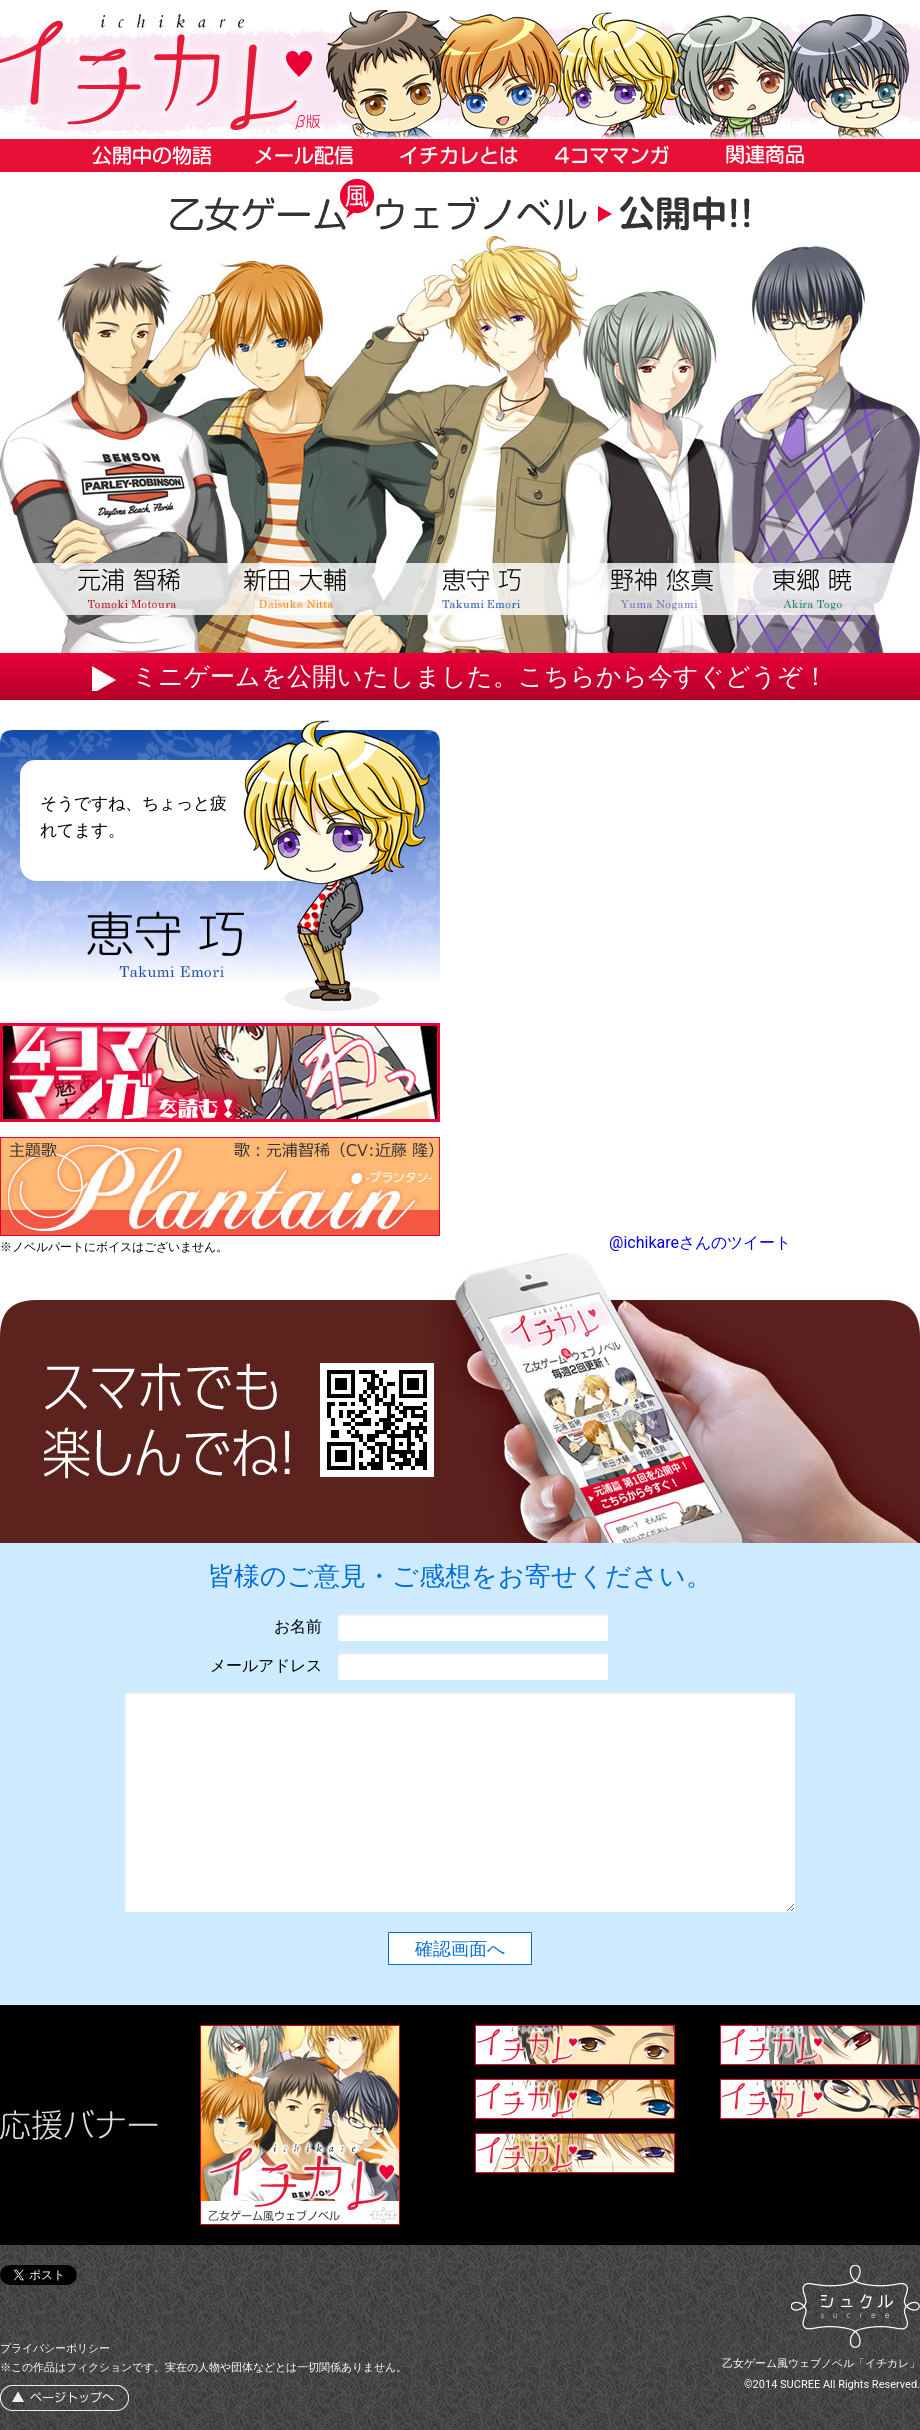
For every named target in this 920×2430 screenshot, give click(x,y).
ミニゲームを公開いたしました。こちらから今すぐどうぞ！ (480, 676)
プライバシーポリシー (55, 2348)
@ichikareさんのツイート (700, 1242)
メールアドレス (266, 1665)
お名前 (298, 1626)
